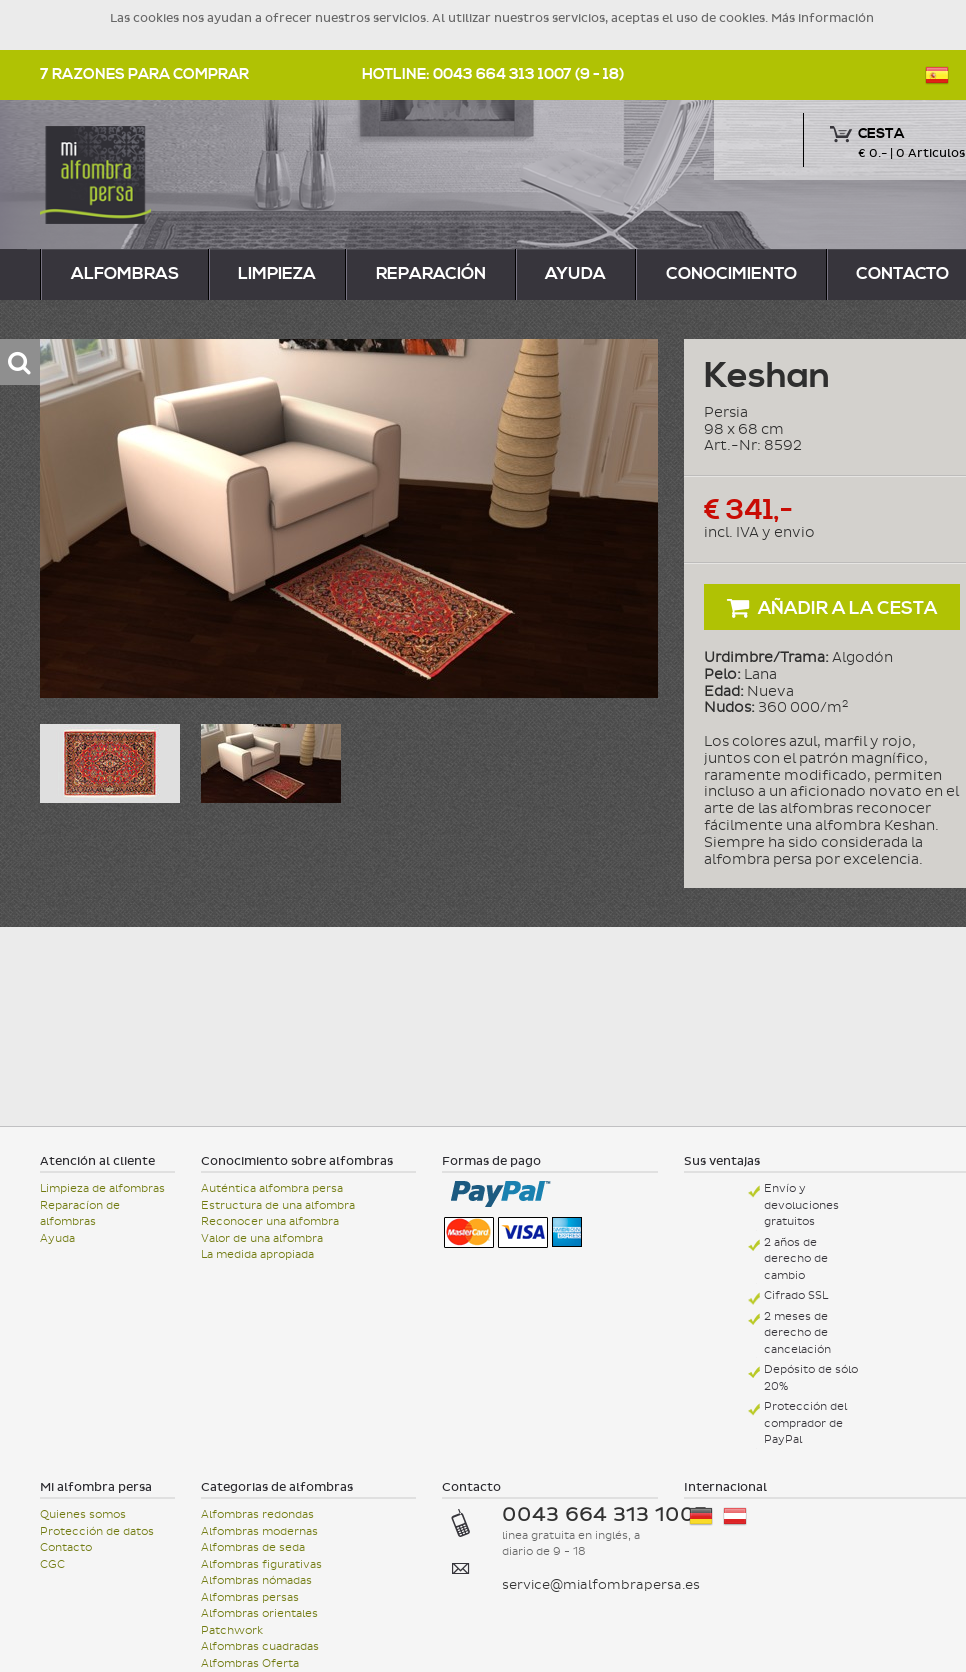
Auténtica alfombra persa (272, 1188)
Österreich (735, 1516)
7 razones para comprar (144, 74)
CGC (52, 1564)
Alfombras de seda (253, 1547)
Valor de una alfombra (262, 1238)
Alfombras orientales (259, 1613)
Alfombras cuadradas (260, 1646)
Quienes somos (83, 1514)
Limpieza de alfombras (102, 1188)
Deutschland (701, 1516)
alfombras (125, 274)
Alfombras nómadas (256, 1580)
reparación (431, 274)
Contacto (66, 1547)
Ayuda (575, 274)
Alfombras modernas (259, 1531)
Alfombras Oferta (250, 1663)
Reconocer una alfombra (270, 1221)
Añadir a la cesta (832, 607)
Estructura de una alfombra (278, 1205)
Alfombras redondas (257, 1514)
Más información (822, 18)
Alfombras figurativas (261, 1564)
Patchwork (232, 1630)
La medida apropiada (257, 1254)
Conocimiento (731, 274)
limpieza (277, 274)
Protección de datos (97, 1531)
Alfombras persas (250, 1597)
